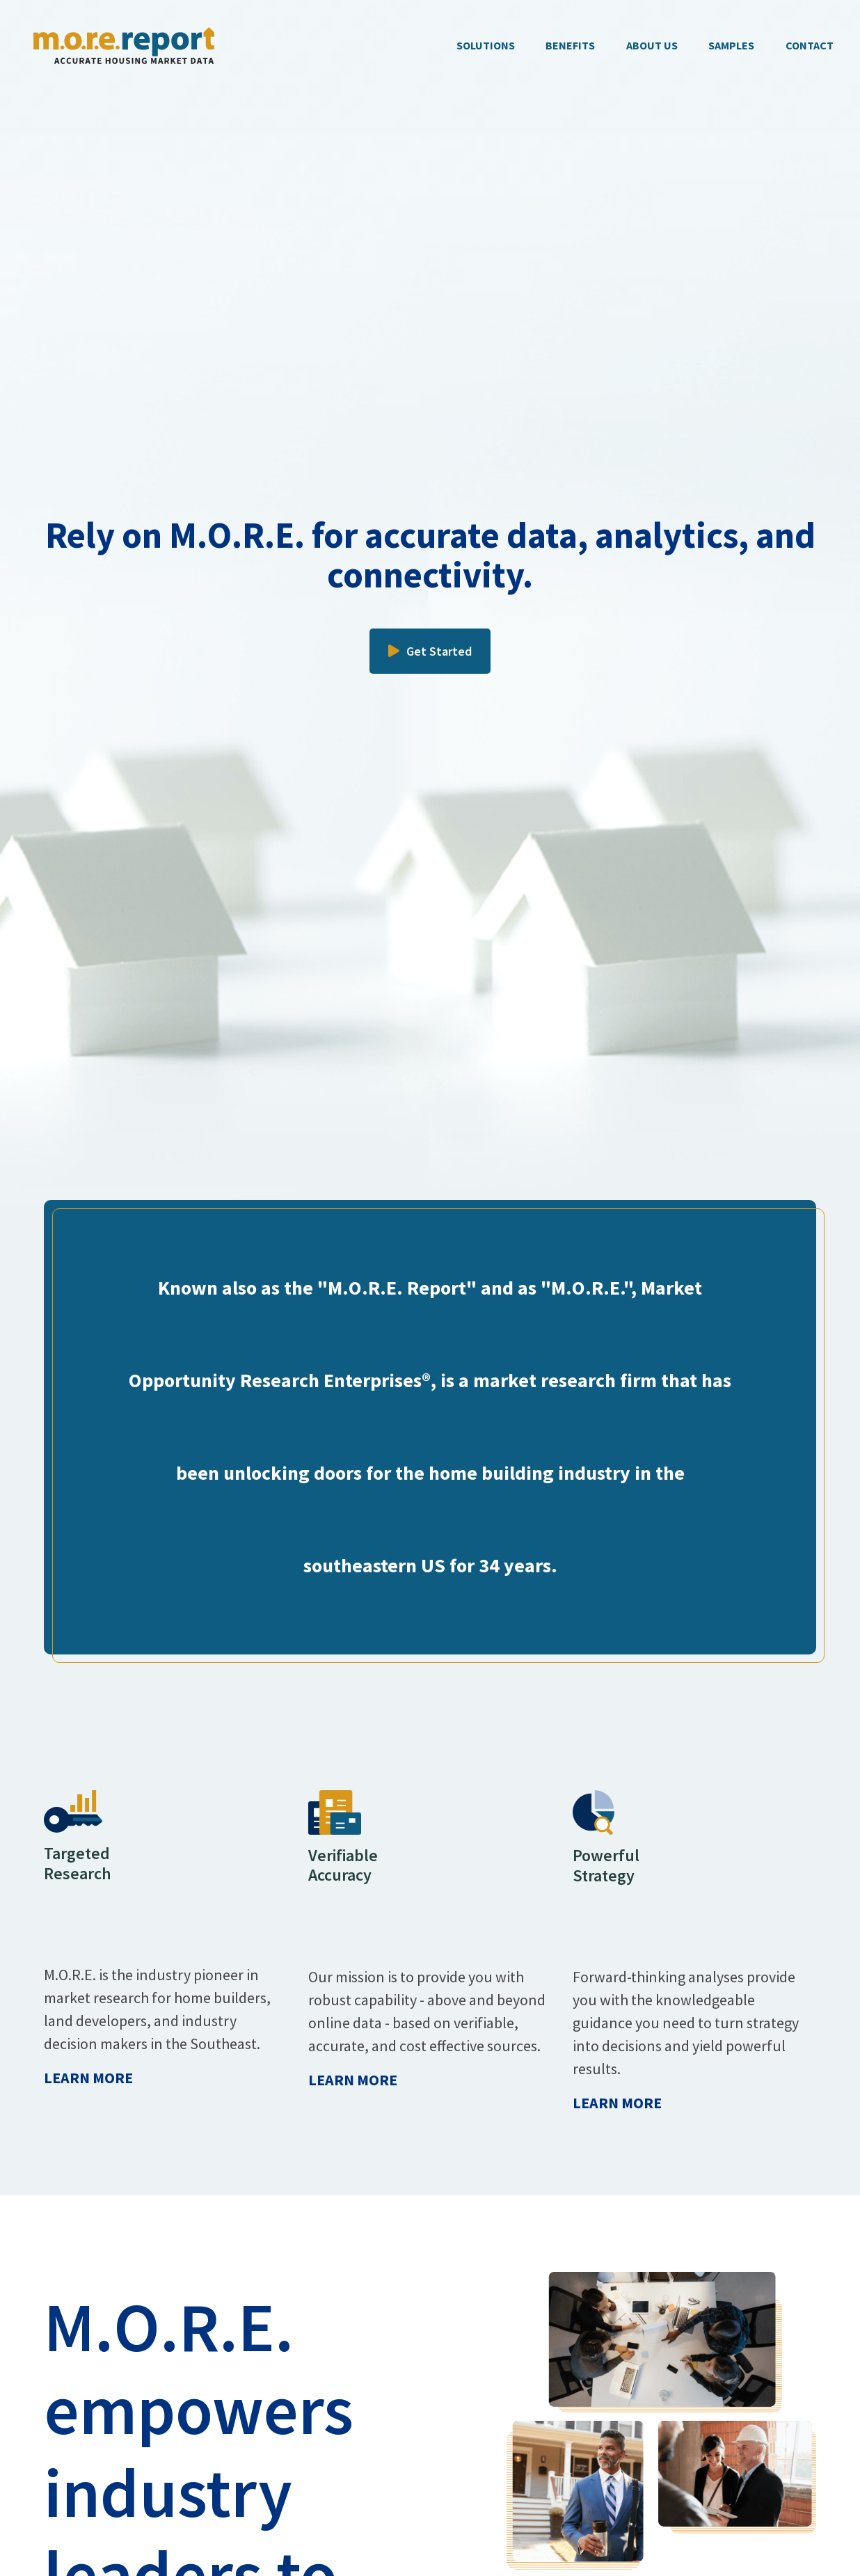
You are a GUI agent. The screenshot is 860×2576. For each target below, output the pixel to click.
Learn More (88, 2077)
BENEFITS (570, 45)
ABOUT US (652, 45)
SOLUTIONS (485, 45)
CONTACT (810, 45)
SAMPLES (731, 45)
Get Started (430, 651)
